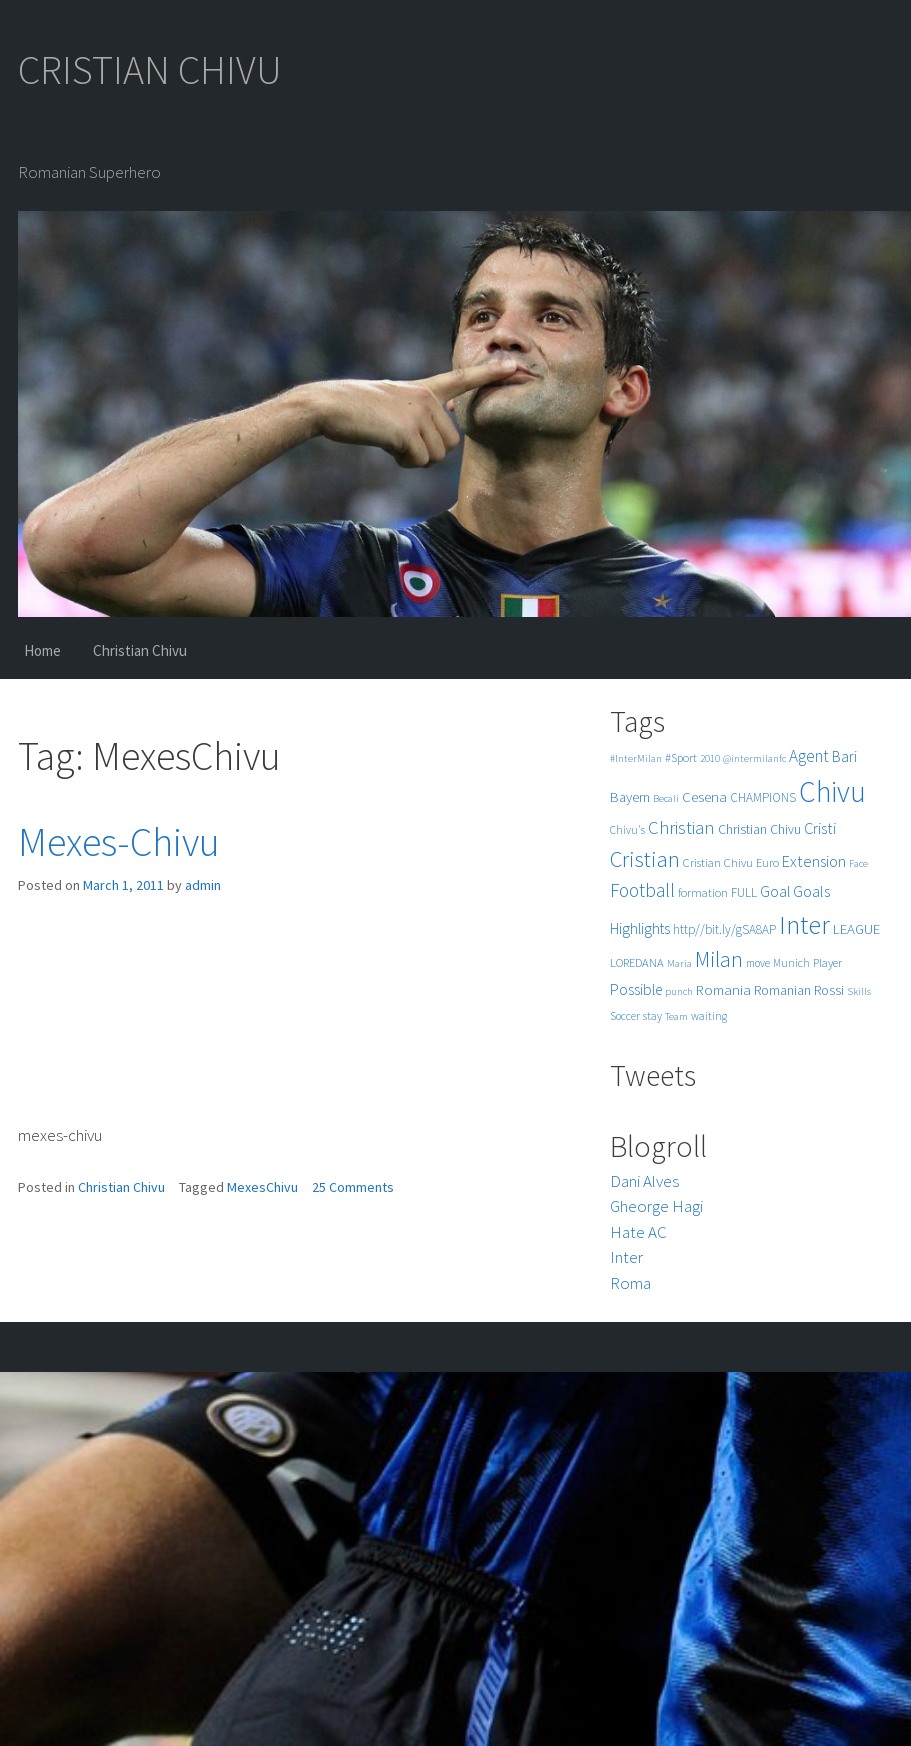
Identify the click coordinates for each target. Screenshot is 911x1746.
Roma (630, 1283)
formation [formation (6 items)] (703, 892)
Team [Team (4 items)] (676, 1016)
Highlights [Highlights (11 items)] (640, 928)
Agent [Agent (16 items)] (809, 756)
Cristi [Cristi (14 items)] (820, 828)
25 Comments (353, 1187)
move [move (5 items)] (758, 963)
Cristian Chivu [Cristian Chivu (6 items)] (718, 862)
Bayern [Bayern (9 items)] (630, 797)
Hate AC (638, 1232)
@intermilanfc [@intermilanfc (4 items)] (754, 758)
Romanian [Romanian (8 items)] (782, 990)
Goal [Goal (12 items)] (775, 891)
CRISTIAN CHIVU (150, 70)
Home (42, 650)
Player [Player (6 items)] (827, 962)
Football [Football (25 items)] (642, 890)
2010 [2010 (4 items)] (710, 758)
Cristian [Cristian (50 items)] (645, 858)
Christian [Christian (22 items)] (681, 827)
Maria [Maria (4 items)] (679, 963)
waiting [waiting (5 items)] (709, 1016)
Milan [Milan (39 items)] (719, 959)
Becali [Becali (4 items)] (666, 798)
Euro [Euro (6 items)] (767, 862)
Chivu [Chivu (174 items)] (832, 791)
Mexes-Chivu (119, 842)
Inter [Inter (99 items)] (804, 924)
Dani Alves (644, 1181)
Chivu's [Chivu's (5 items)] (627, 830)
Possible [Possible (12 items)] (636, 989)
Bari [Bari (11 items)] (844, 756)
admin (203, 885)
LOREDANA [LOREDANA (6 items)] (637, 962)
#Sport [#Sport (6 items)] (681, 757)
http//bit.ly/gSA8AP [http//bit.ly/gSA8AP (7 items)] (724, 929)
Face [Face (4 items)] (858, 863)
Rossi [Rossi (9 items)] (829, 990)
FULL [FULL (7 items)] (744, 892)
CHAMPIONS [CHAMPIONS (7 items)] (763, 797)
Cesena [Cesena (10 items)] (704, 796)
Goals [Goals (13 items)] (811, 891)
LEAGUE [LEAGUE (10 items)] (856, 928)
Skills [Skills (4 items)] (859, 991)
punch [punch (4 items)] (679, 991)
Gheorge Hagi (656, 1206)
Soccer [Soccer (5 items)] (625, 1016)
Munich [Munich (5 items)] (791, 963)
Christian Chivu (140, 650)
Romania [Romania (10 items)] (723, 989)
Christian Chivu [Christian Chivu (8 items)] (759, 829)
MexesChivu (262, 1187)
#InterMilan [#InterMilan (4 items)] (636, 758)
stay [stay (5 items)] (652, 1016)
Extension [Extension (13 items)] (814, 861)
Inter (626, 1257)
